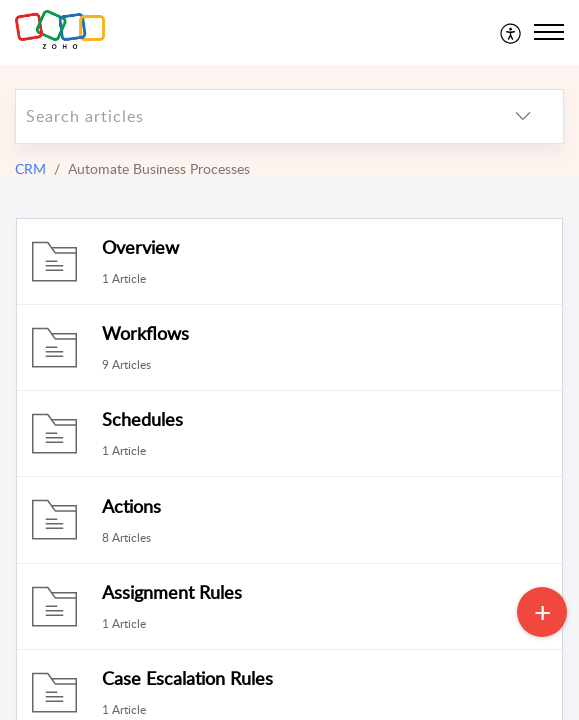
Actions (131, 506)
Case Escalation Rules (187, 678)
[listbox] (523, 116)
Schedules (142, 419)
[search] (249, 116)
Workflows (145, 333)
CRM (30, 168)
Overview (140, 247)
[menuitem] (511, 32)
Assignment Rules (172, 592)
